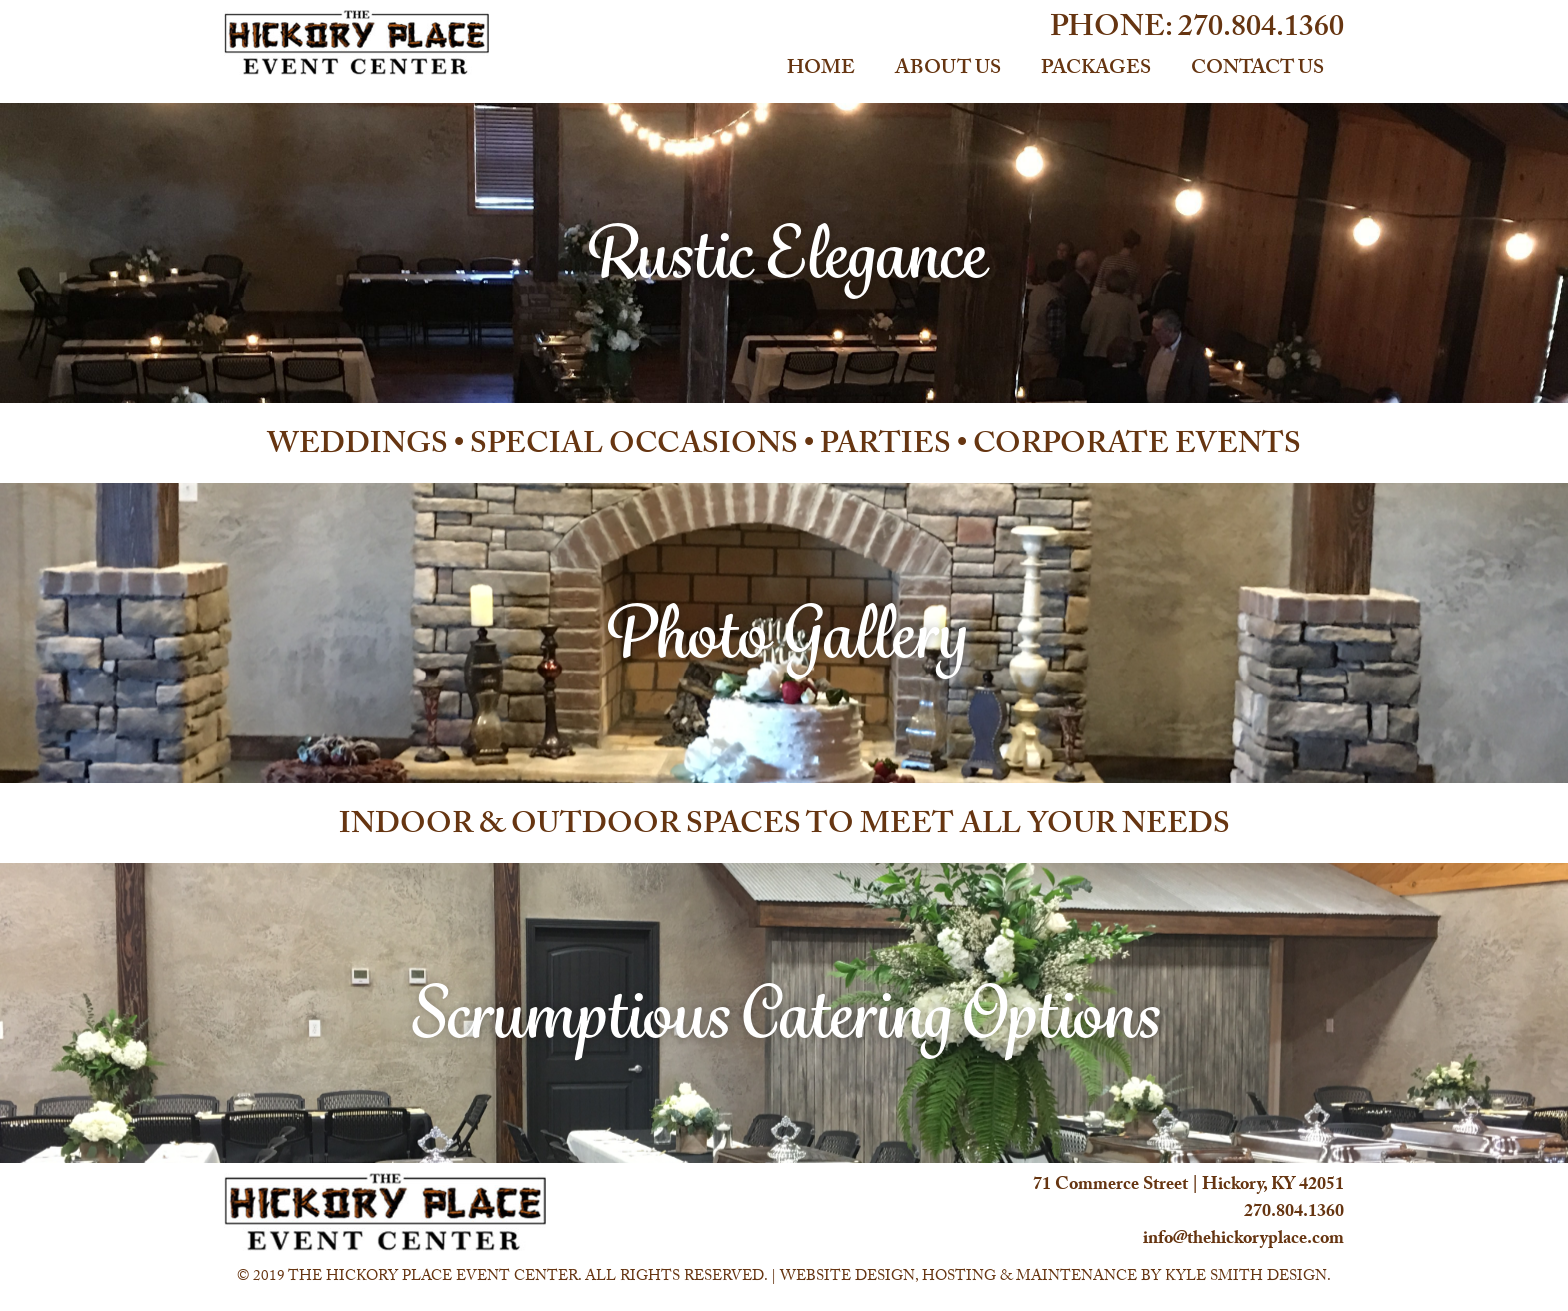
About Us (948, 70)
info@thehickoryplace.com (1243, 1240)
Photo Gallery (784, 632)
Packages (1096, 70)
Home (821, 70)
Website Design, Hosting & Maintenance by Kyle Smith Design (1053, 1278)
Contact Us (1257, 70)
